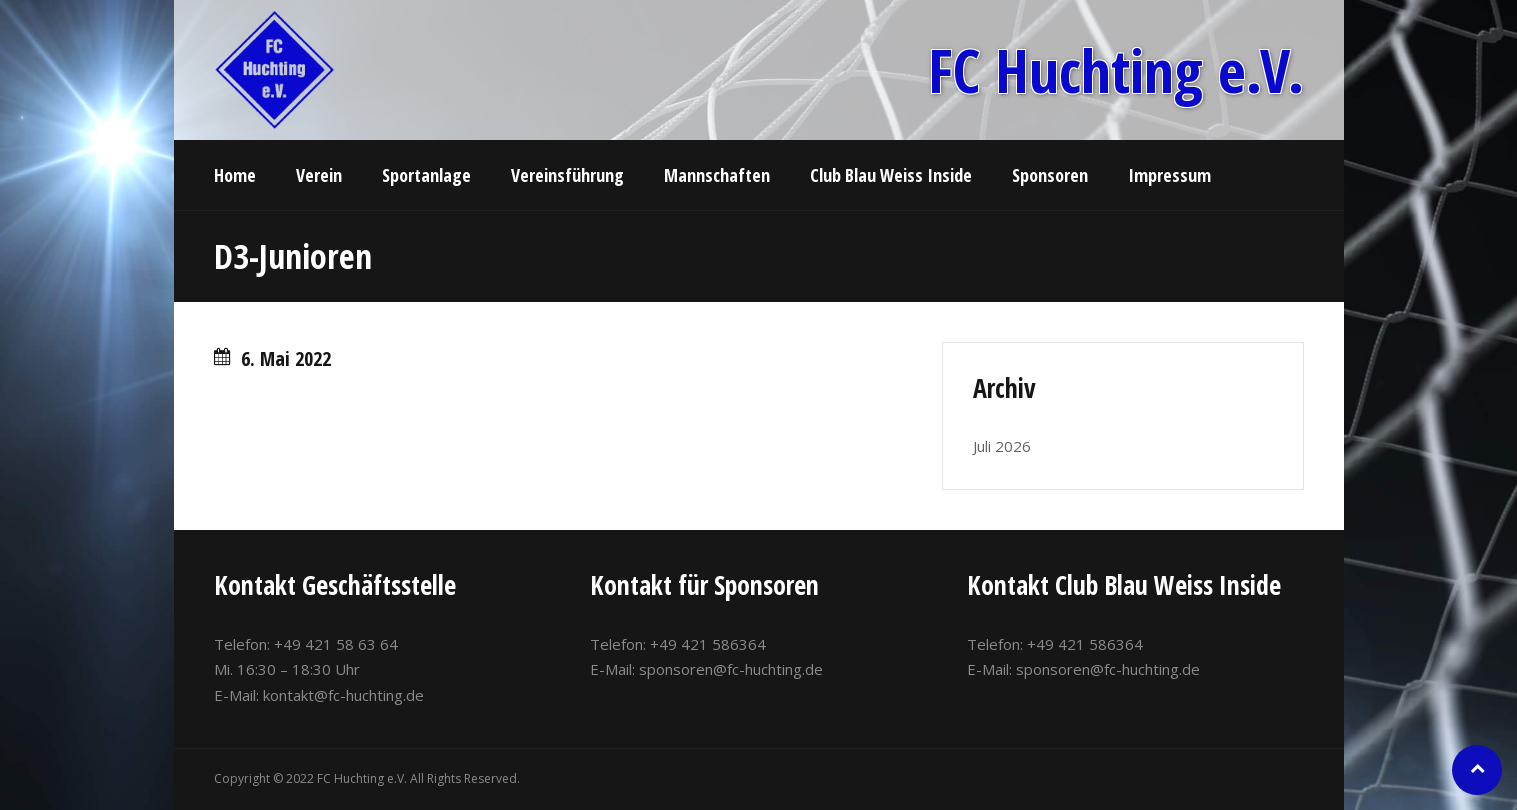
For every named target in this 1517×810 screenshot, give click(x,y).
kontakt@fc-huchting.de (343, 695)
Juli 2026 (1002, 446)
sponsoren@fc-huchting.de (731, 669)
